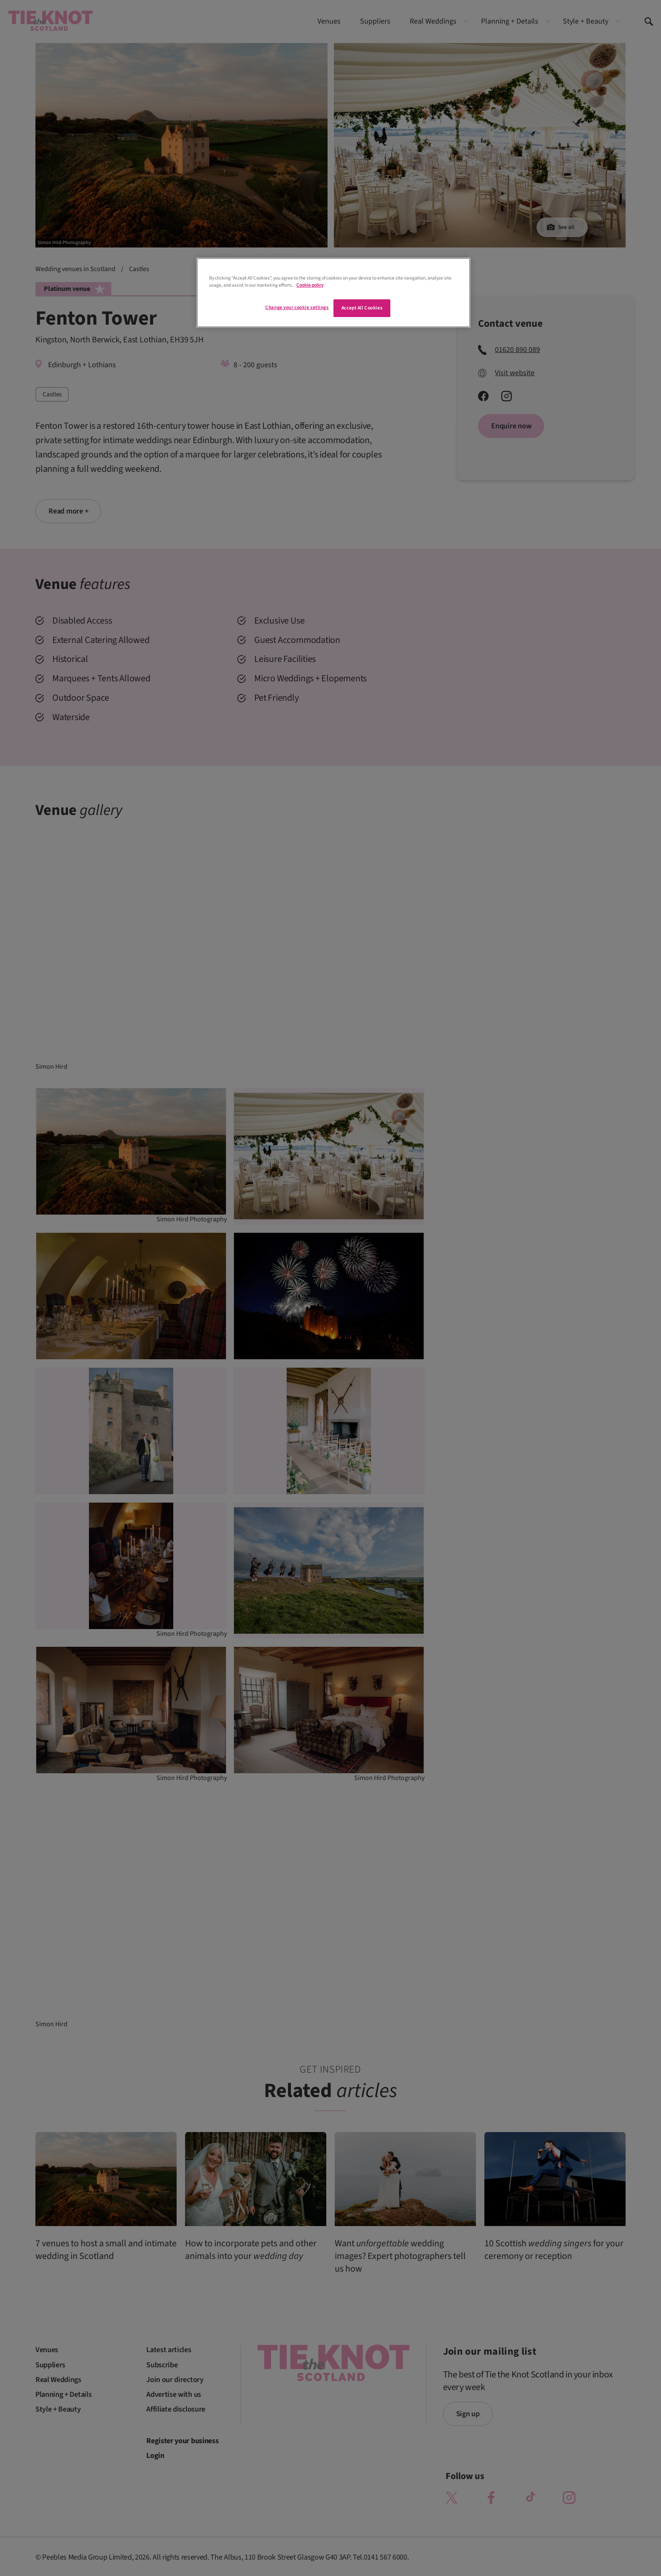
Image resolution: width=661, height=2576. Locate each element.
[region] (333, 293)
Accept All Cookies (361, 308)
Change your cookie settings (296, 307)
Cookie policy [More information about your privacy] (309, 285)
